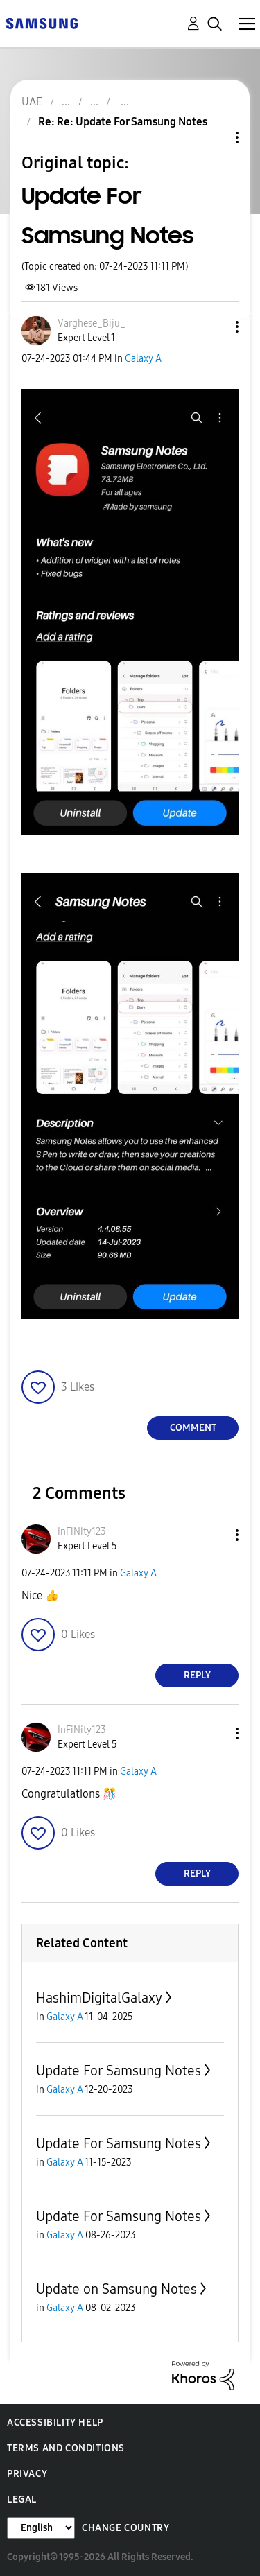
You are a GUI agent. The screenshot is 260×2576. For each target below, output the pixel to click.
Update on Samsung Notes (116, 2289)
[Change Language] (41, 2528)
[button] (214, 327)
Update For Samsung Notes (118, 2070)
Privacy (27, 2474)
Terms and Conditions (66, 2448)
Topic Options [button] (214, 137)
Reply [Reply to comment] (197, 1675)
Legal (22, 2499)
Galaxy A (143, 359)
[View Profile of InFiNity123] (82, 1532)
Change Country (125, 2528)
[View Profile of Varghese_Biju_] (91, 323)
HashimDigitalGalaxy (99, 1998)
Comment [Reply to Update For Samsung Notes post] (193, 1428)
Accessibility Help (55, 2422)
